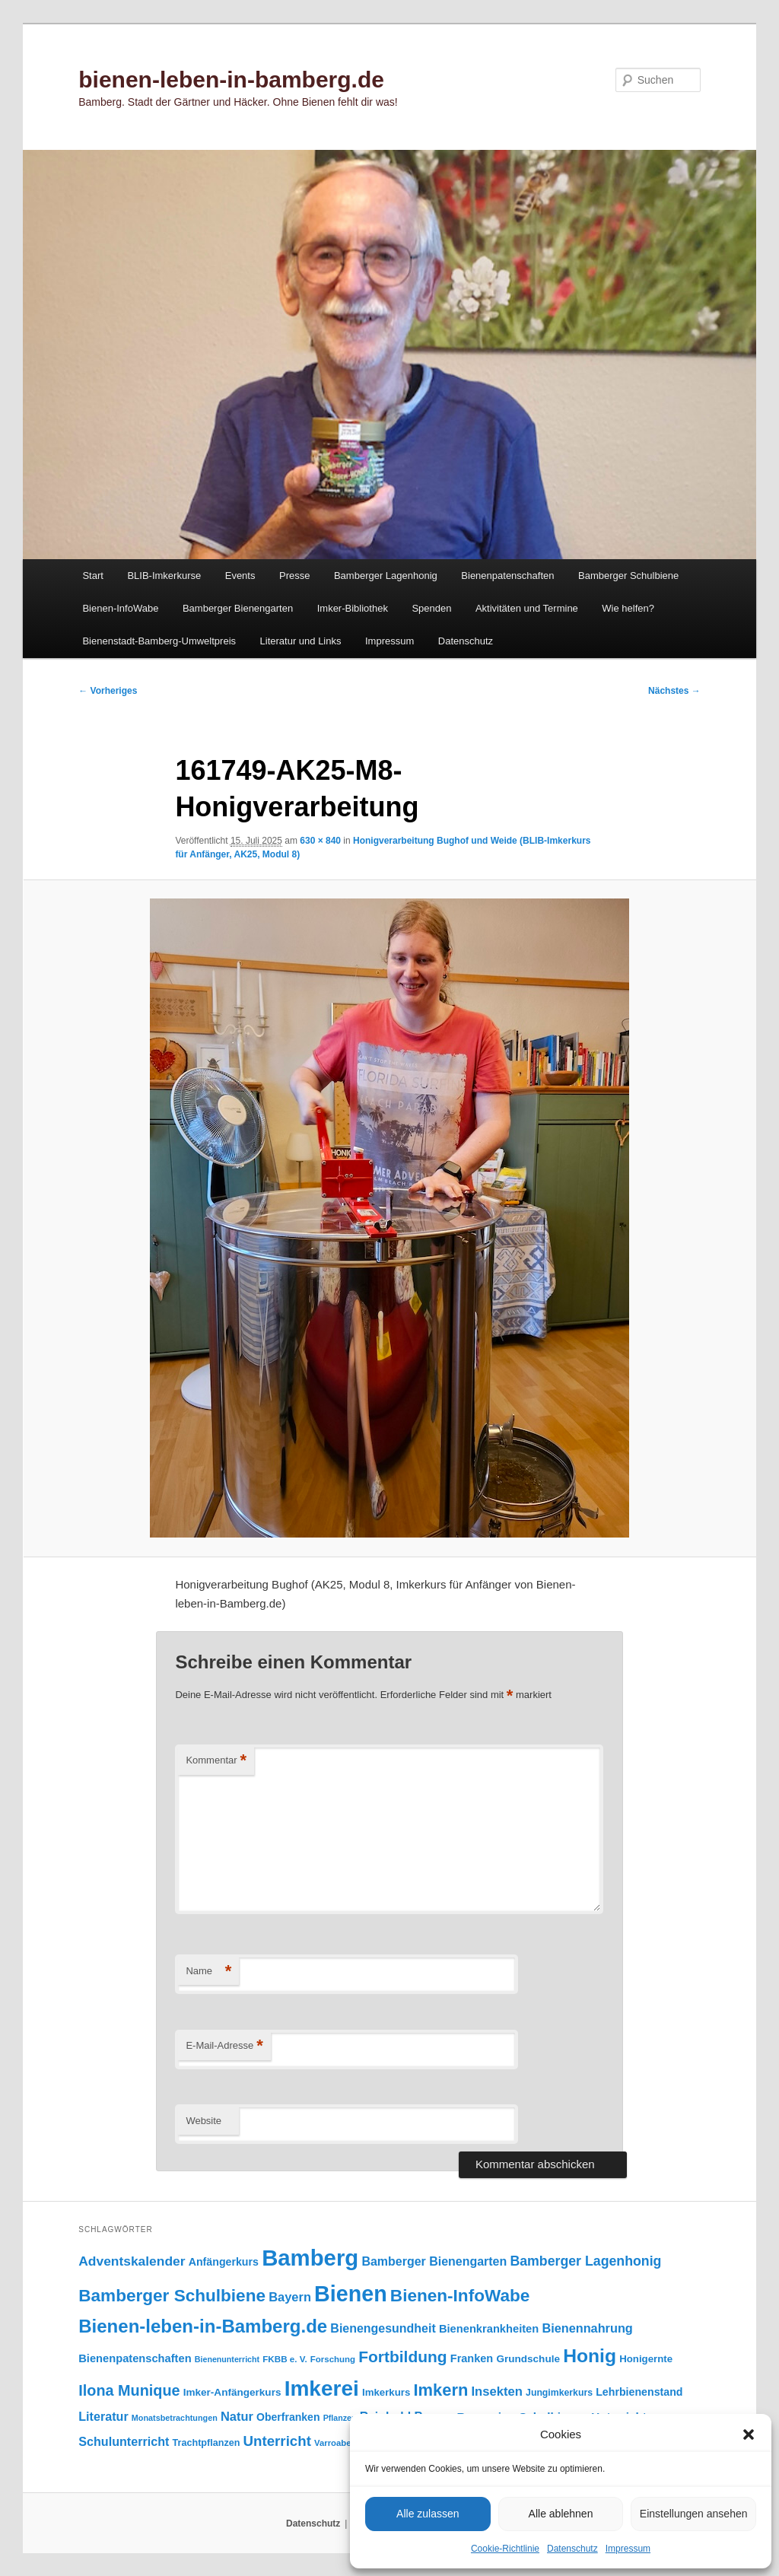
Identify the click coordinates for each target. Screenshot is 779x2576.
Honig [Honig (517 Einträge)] (589, 2355)
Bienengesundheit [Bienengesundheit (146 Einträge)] (382, 2328)
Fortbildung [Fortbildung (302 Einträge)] (402, 2356)
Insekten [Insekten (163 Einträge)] (497, 2391)
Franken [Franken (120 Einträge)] (471, 2358)
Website (203, 2120)
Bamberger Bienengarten (238, 608)
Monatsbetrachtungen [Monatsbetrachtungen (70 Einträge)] (175, 2417)
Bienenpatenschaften (507, 575)
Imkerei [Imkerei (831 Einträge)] (322, 2388)
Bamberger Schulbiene (628, 575)
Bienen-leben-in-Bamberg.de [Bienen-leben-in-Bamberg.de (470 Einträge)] (202, 2326)
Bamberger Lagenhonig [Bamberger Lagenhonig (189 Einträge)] (585, 2261)
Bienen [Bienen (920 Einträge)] (350, 2294)
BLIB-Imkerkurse (164, 575)
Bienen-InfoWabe (120, 608)
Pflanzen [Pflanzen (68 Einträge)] (340, 2417)
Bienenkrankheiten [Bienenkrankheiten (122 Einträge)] (489, 2329)
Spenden (431, 608)
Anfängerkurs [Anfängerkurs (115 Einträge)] (224, 2262)
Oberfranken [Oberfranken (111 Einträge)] (288, 2417)
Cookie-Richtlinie (505, 2548)
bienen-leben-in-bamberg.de (231, 79)
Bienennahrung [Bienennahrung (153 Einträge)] (587, 2328)
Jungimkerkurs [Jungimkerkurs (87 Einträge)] (559, 2392)
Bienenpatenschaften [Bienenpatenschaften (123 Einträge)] (134, 2358)
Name (208, 1972)
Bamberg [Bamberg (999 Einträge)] (310, 2257)
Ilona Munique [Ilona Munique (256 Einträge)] (129, 2390)
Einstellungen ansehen (694, 2514)
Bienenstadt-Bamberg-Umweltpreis (159, 641)
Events (240, 575)
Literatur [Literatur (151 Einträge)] (103, 2416)
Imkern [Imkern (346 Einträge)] (440, 2389)
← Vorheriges (107, 690)
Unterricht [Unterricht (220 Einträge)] (277, 2441)
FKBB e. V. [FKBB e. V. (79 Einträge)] (284, 2359)
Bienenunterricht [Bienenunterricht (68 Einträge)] (227, 2359)
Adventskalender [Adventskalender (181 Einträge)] (131, 2261)
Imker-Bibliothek (352, 608)
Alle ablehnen (561, 2514)
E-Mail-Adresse (224, 2046)
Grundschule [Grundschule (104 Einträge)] (528, 2359)
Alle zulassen (427, 2514)
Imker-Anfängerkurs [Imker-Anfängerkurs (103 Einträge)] (232, 2392)
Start (92, 575)
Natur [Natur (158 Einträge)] (237, 2416)
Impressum (628, 2548)
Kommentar (216, 1761)
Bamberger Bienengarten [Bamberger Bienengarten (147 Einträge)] (434, 2261)
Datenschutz (572, 2548)
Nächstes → (674, 690)
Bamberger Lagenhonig (385, 575)
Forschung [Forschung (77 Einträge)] (332, 2359)
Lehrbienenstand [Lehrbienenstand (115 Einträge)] (639, 2392)
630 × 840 (320, 840)
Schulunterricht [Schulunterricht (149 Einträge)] (123, 2441)
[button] (748, 2434)
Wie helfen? (628, 608)
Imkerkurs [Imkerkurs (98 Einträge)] (386, 2392)
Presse (294, 575)
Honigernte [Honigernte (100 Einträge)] (645, 2359)
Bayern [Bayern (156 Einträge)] (290, 2297)
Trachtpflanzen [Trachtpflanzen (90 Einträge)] (206, 2443)
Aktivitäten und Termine (526, 608)
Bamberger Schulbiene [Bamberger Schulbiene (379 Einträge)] (171, 2295)
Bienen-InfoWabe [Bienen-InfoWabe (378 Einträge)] (459, 2295)
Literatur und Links (301, 641)
